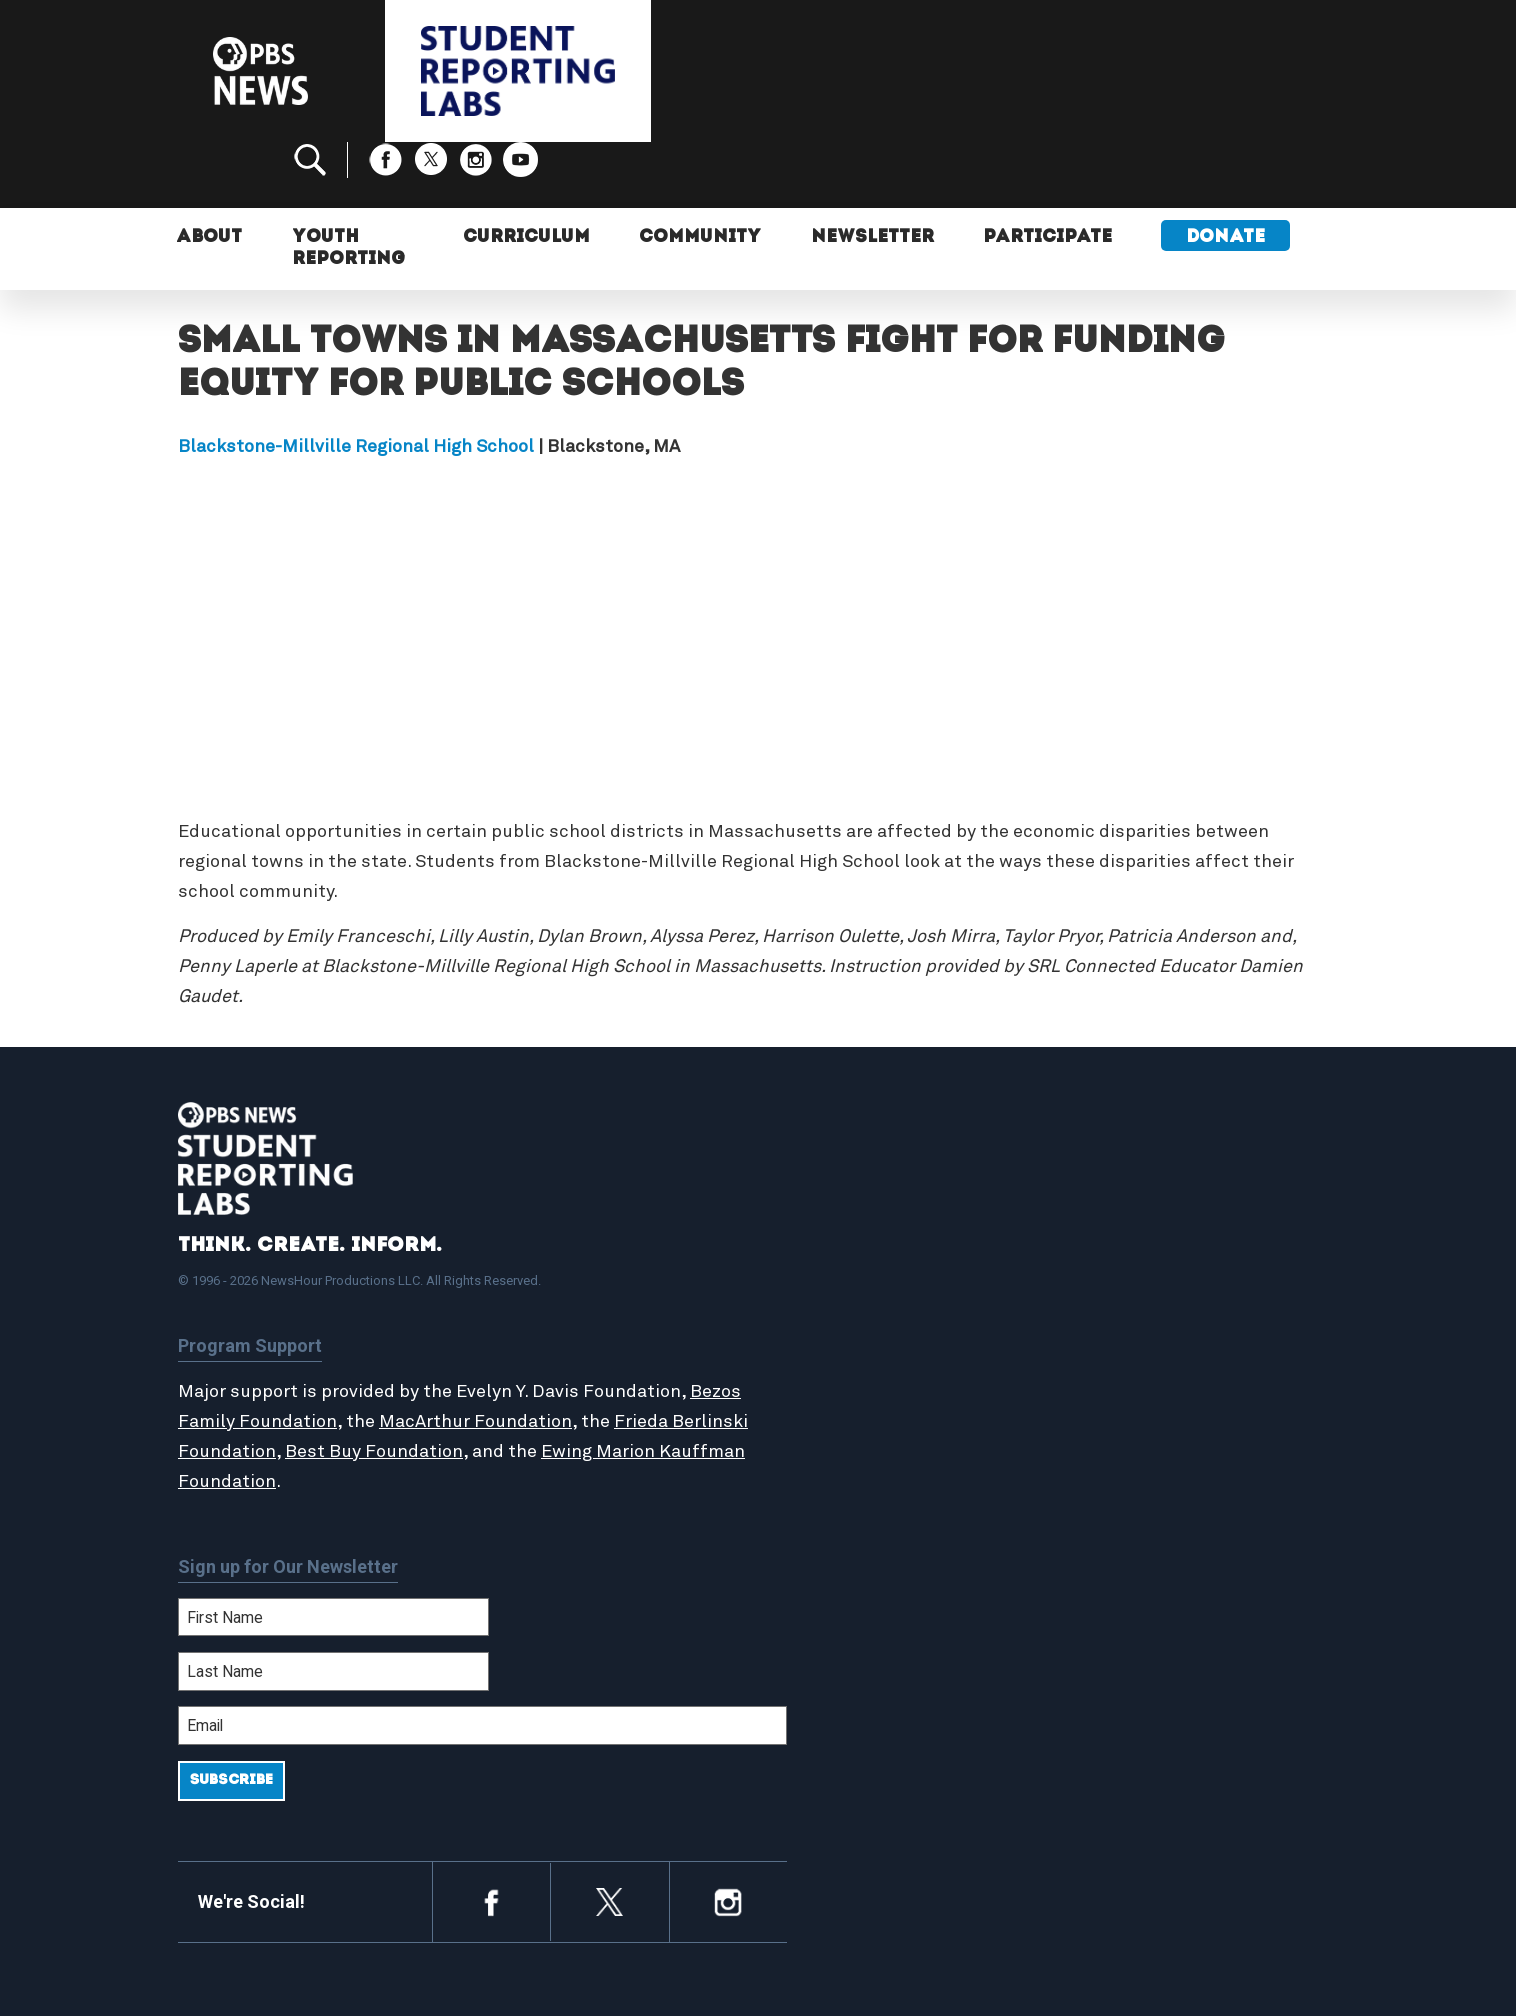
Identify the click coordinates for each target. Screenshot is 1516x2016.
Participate (1047, 177)
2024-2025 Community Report (1190, 1286)
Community (697, 177)
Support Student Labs (1162, 1243)
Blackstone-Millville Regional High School (356, 380)
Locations (835, 1351)
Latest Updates (857, 1307)
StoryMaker (842, 1329)
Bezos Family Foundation (285, 1355)
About (211, 177)
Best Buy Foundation (454, 1385)
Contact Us (1119, 1307)
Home (820, 1243)
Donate (1227, 177)
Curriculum (522, 177)
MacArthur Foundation (530, 1355)
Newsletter (870, 177)
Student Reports (861, 1286)
